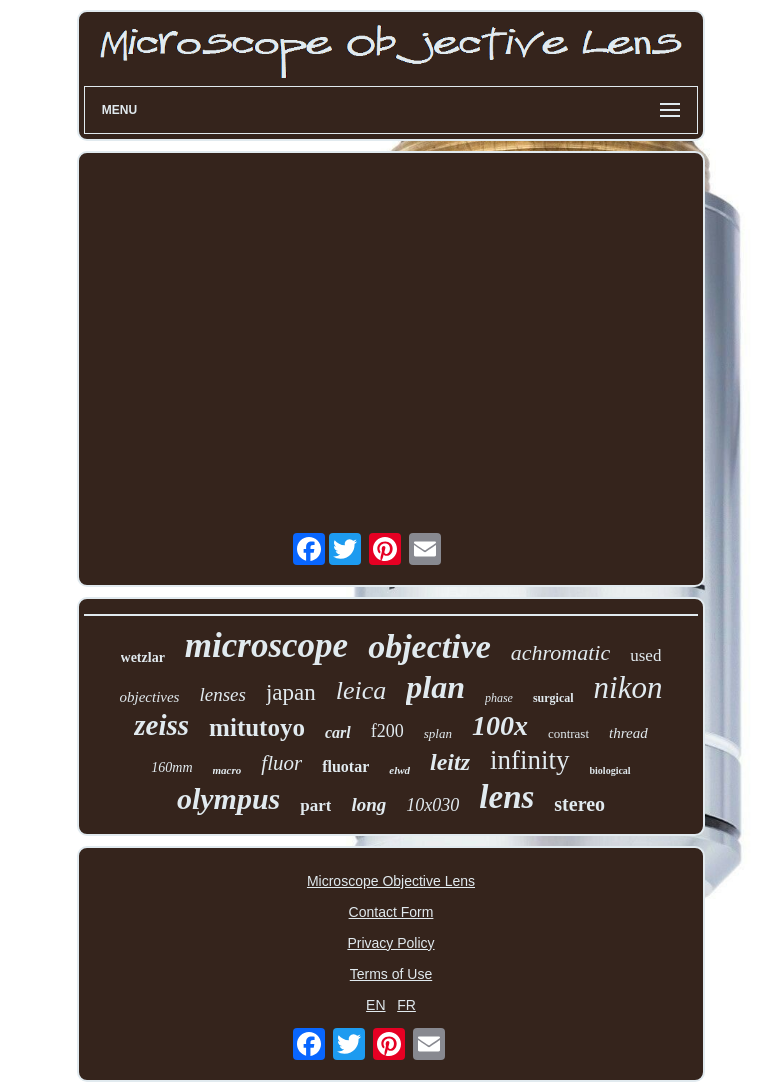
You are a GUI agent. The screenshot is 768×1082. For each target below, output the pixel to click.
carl (338, 732)
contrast (568, 733)
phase (499, 698)
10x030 (432, 805)
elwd (399, 770)
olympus (228, 798)
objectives (149, 697)
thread (628, 733)
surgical (553, 698)
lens (506, 797)
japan (291, 692)
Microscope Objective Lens (391, 881)
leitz (450, 762)
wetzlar (143, 657)
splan (438, 733)
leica (361, 690)
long (368, 804)
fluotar (345, 766)
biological (610, 770)
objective (429, 646)
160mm (171, 767)
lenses (222, 694)
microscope (266, 645)
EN (375, 1005)
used (645, 655)
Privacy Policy (390, 943)
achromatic (560, 652)
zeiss (161, 725)
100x (500, 725)
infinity (530, 760)
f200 (387, 731)
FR (406, 1005)
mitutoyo (257, 727)
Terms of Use (391, 974)
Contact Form (391, 912)
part (315, 805)
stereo (579, 804)
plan (435, 687)
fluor (281, 763)
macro (227, 770)
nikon (628, 687)
